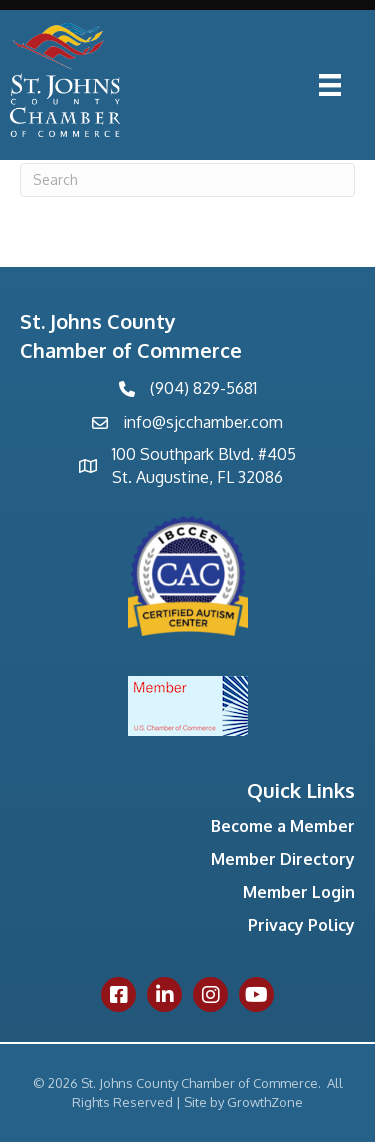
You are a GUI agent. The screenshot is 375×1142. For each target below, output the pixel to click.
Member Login (299, 892)
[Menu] (330, 85)
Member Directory (283, 859)
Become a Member (283, 826)
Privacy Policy (301, 925)
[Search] (187, 180)
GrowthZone (265, 1102)
